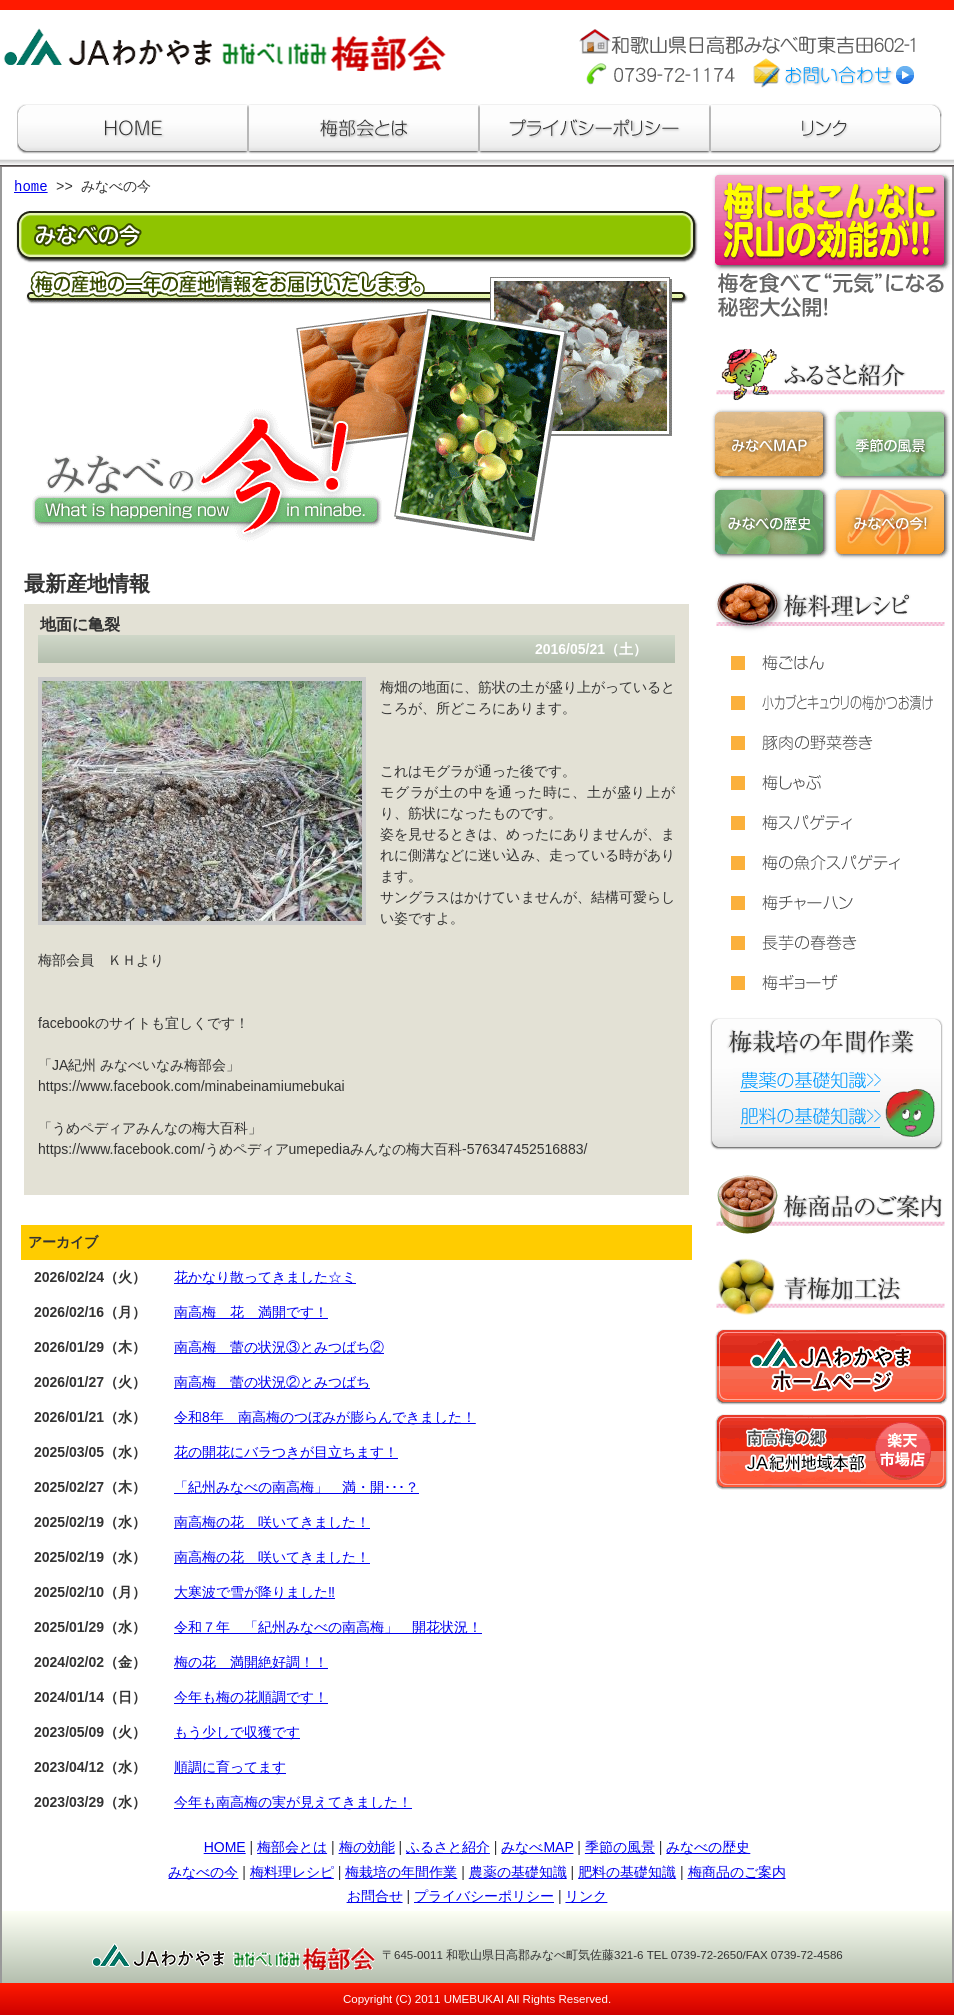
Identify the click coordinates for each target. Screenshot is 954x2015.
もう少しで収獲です (237, 1732)
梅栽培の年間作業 (401, 1872)
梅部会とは (292, 1847)
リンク (586, 1896)
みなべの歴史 (708, 1847)
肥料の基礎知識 (627, 1872)
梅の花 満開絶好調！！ (251, 1662)
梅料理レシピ (292, 1872)
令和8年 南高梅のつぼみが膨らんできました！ (325, 1417)
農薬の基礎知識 (518, 1872)
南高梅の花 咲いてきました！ (272, 1522)
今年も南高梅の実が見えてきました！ (293, 1802)
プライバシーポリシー (484, 1896)
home (31, 187)
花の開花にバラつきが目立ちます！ (286, 1452)
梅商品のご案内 (737, 1872)
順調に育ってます (230, 1767)
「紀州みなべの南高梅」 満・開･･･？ (296, 1487)
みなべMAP (537, 1847)
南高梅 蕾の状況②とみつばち (272, 1382)
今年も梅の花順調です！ (251, 1697)
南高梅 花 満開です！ (251, 1312)
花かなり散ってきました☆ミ (265, 1277)
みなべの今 (203, 1872)
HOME (225, 1847)
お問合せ (375, 1896)
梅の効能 (367, 1847)
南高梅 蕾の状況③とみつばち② (279, 1347)
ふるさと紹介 (448, 1847)
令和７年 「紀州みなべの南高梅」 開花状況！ (328, 1627)
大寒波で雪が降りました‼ (254, 1592)
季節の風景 (620, 1847)
